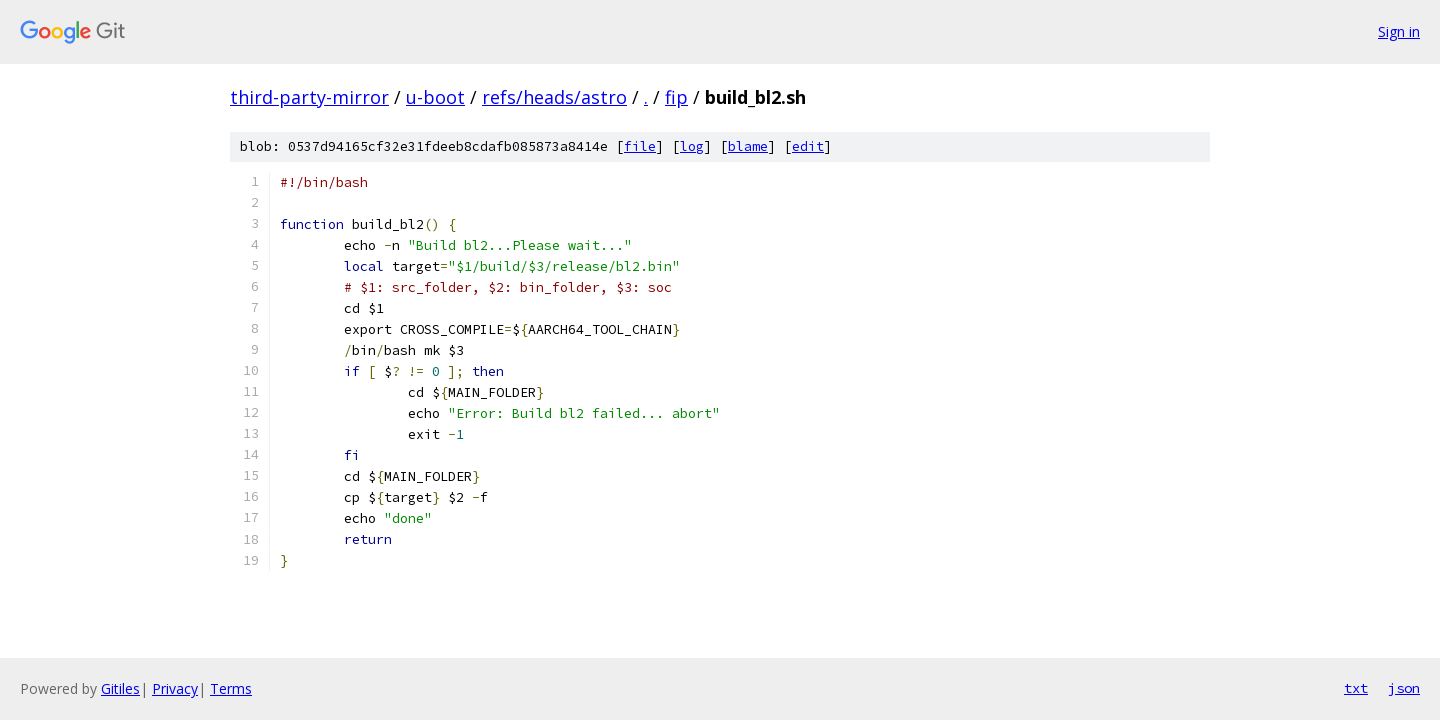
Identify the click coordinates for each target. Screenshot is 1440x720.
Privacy (175, 688)
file (640, 146)
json (1404, 688)
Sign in (1399, 31)
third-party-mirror (309, 97)
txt (1356, 688)
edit (808, 146)
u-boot (435, 97)
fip (676, 97)
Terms (231, 688)
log (692, 146)
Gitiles (120, 688)
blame (748, 146)
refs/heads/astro (554, 97)
